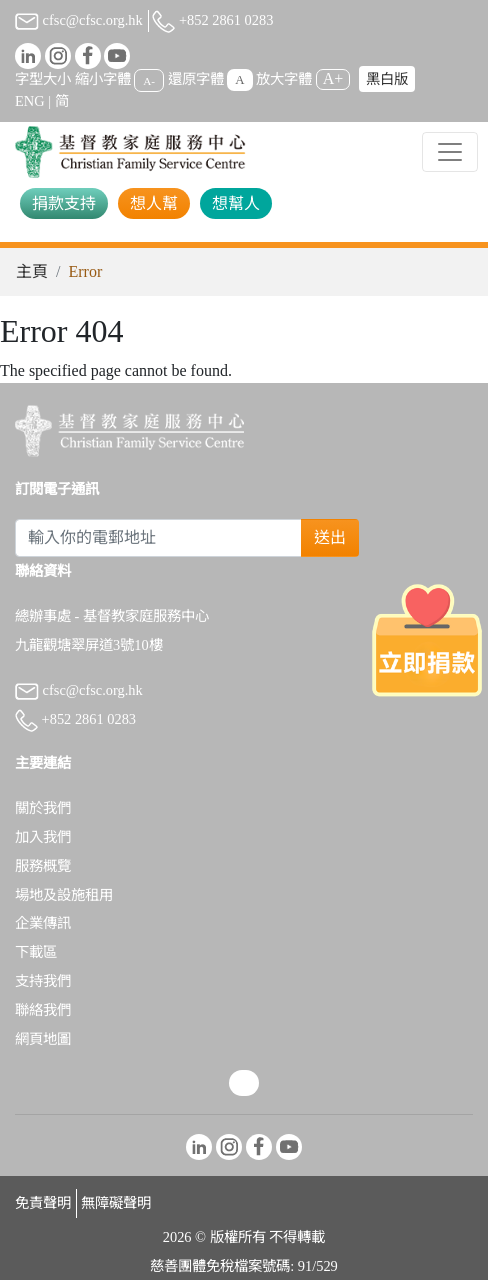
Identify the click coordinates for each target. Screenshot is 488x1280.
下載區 (36, 952)
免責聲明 (43, 1203)
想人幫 (154, 203)
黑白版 (387, 79)
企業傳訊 (43, 923)
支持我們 (43, 981)
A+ (333, 78)
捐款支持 (64, 203)
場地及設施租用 (64, 895)
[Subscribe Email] (158, 538)
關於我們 (43, 808)
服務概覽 (43, 866)
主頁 (32, 271)
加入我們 (43, 837)
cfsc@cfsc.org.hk (79, 20)
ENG (30, 101)
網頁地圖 (43, 1039)
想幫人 (236, 203)
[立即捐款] (427, 640)
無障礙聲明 (116, 1203)
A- (149, 80)
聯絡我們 (43, 1010)
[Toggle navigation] (450, 152)
